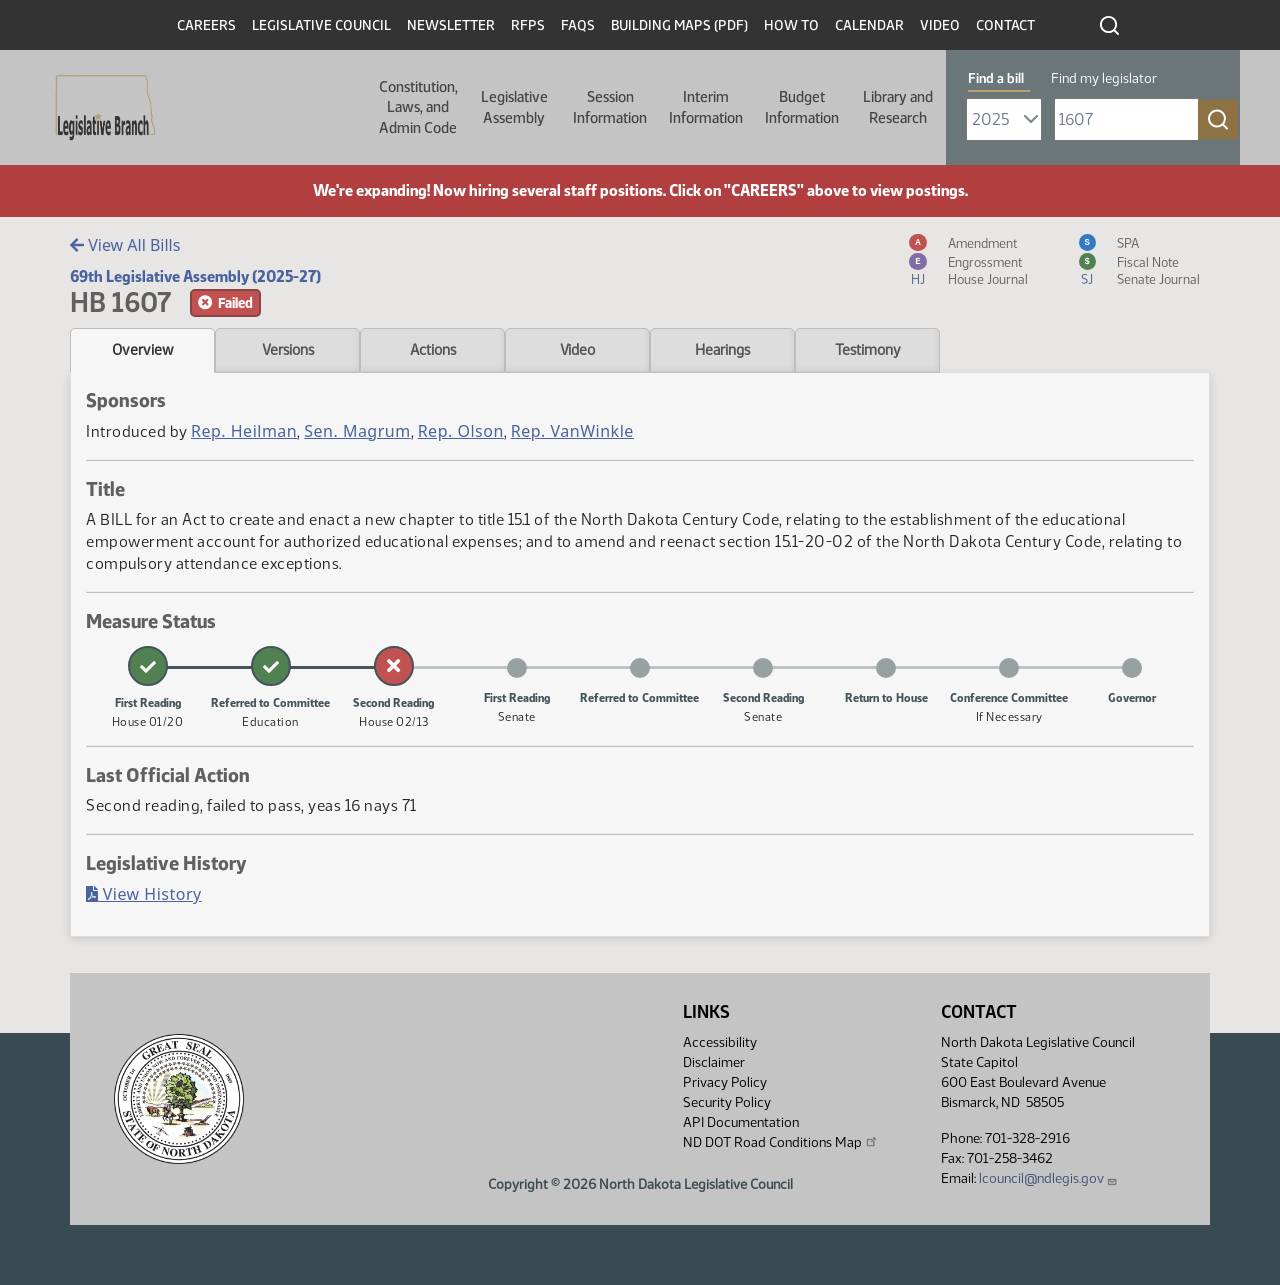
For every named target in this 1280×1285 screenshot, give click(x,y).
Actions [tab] (433, 350)
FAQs (578, 25)
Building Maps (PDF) (679, 25)
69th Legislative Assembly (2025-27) (195, 276)
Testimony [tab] (868, 350)
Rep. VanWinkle (572, 431)
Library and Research (898, 107)
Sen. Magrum (357, 431)
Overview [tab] (142, 350)
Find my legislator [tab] (1104, 78)
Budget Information (802, 107)
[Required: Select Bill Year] (1004, 119)
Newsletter (451, 25)
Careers (206, 25)
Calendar (869, 25)
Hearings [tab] (722, 350)
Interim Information (706, 107)
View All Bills (125, 245)
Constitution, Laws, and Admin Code (418, 107)
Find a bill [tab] (996, 78)
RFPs (528, 25)
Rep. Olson (461, 431)
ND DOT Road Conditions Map (781, 1142)
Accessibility (720, 1042)
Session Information (610, 107)
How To (791, 25)
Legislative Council (321, 25)
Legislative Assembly (514, 107)
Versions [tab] (288, 350)
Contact (1005, 25)
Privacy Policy (725, 1082)
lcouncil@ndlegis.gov (1048, 1178)
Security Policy (727, 1102)
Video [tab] (577, 350)
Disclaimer (714, 1062)
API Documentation (741, 1122)
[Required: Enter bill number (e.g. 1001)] (1126, 119)
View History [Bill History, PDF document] (144, 894)
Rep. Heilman (244, 431)
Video (940, 25)
